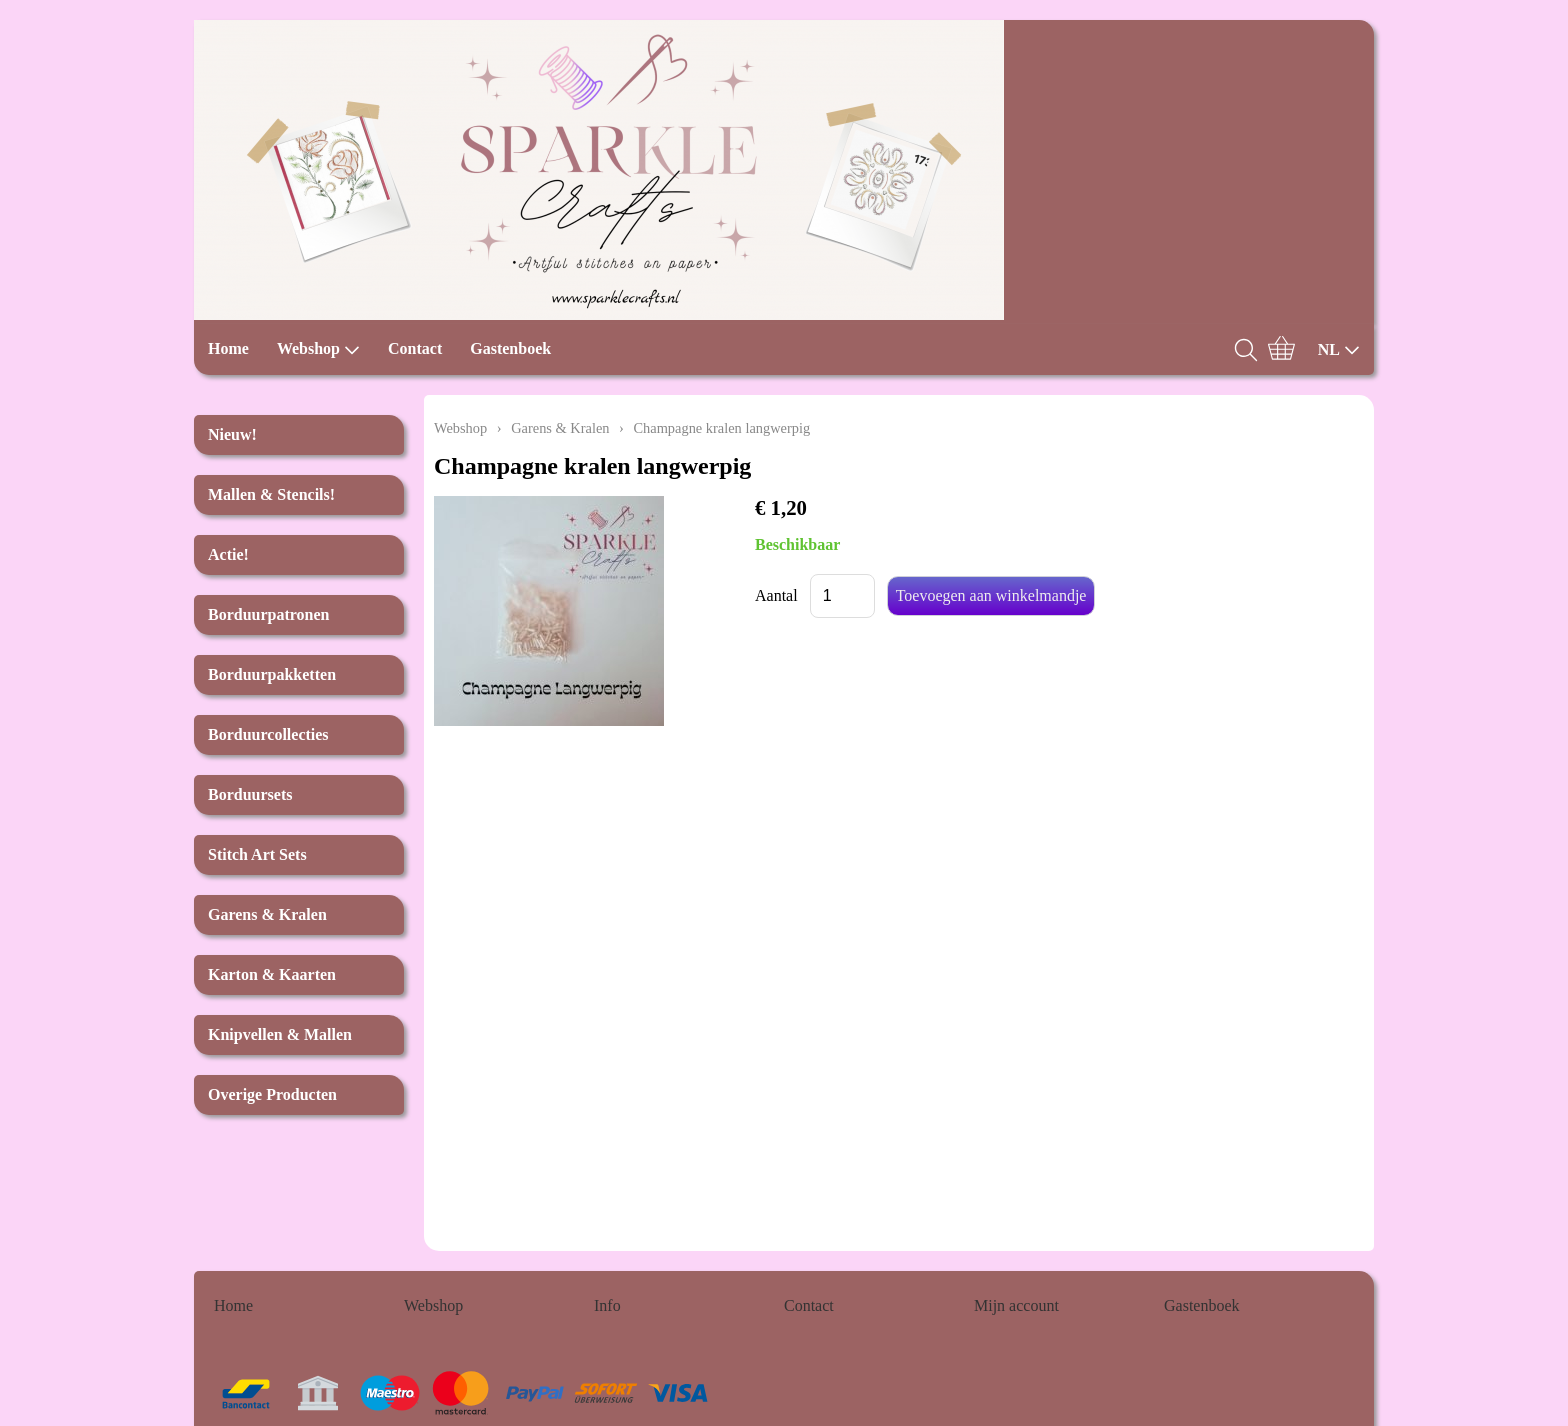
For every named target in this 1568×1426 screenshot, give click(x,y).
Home (228, 348)
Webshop (318, 349)
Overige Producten (272, 1094)
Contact (415, 348)
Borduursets (250, 794)
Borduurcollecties (268, 734)
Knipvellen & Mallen (280, 1034)
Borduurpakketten (272, 674)
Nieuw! (232, 434)
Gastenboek (510, 348)
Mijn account (1016, 1305)
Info (607, 1305)
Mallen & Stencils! (271, 494)
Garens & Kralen (267, 914)
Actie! (228, 554)
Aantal (776, 595)
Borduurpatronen (269, 614)
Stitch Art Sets (257, 854)
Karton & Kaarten (272, 974)
